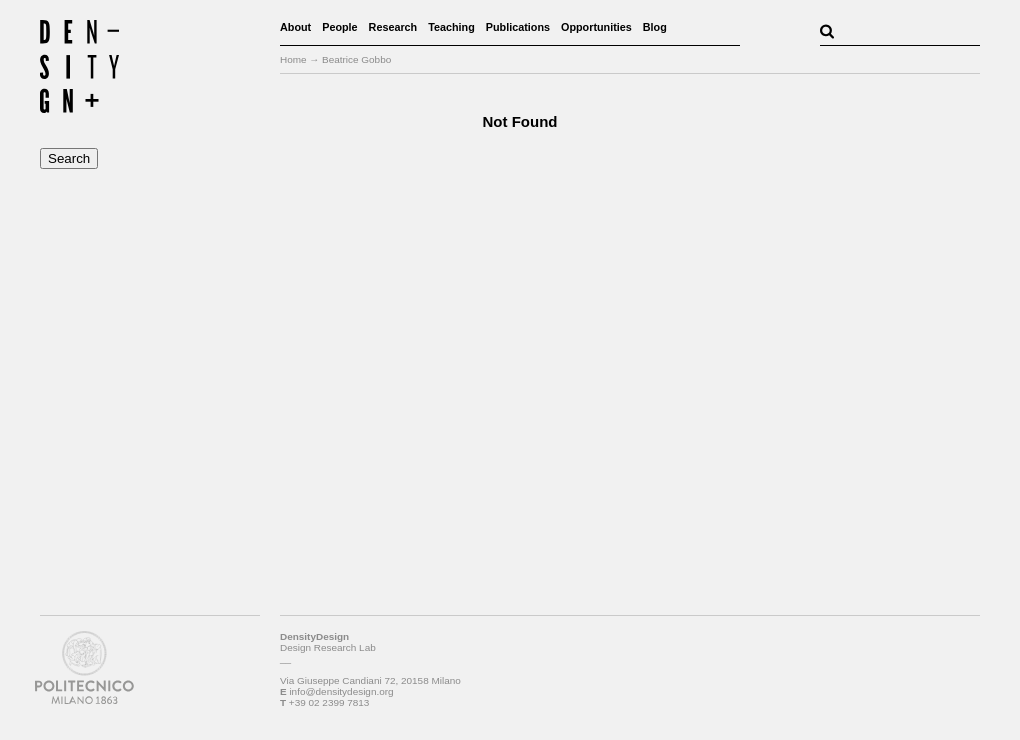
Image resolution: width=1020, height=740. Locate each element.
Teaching (451, 27)
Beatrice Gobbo (356, 59)
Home (293, 59)
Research (393, 27)
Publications (518, 27)
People (339, 27)
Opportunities (596, 27)
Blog (655, 27)
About (295, 27)
